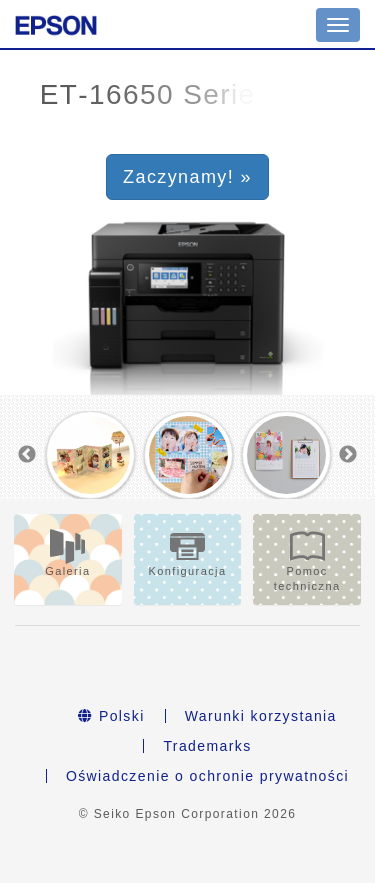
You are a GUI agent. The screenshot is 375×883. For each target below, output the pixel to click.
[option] (91, 455)
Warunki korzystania (261, 716)
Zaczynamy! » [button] (187, 177)
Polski (111, 716)
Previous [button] (27, 455)
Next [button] (348, 455)
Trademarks (207, 746)
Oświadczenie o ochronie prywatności (207, 776)
